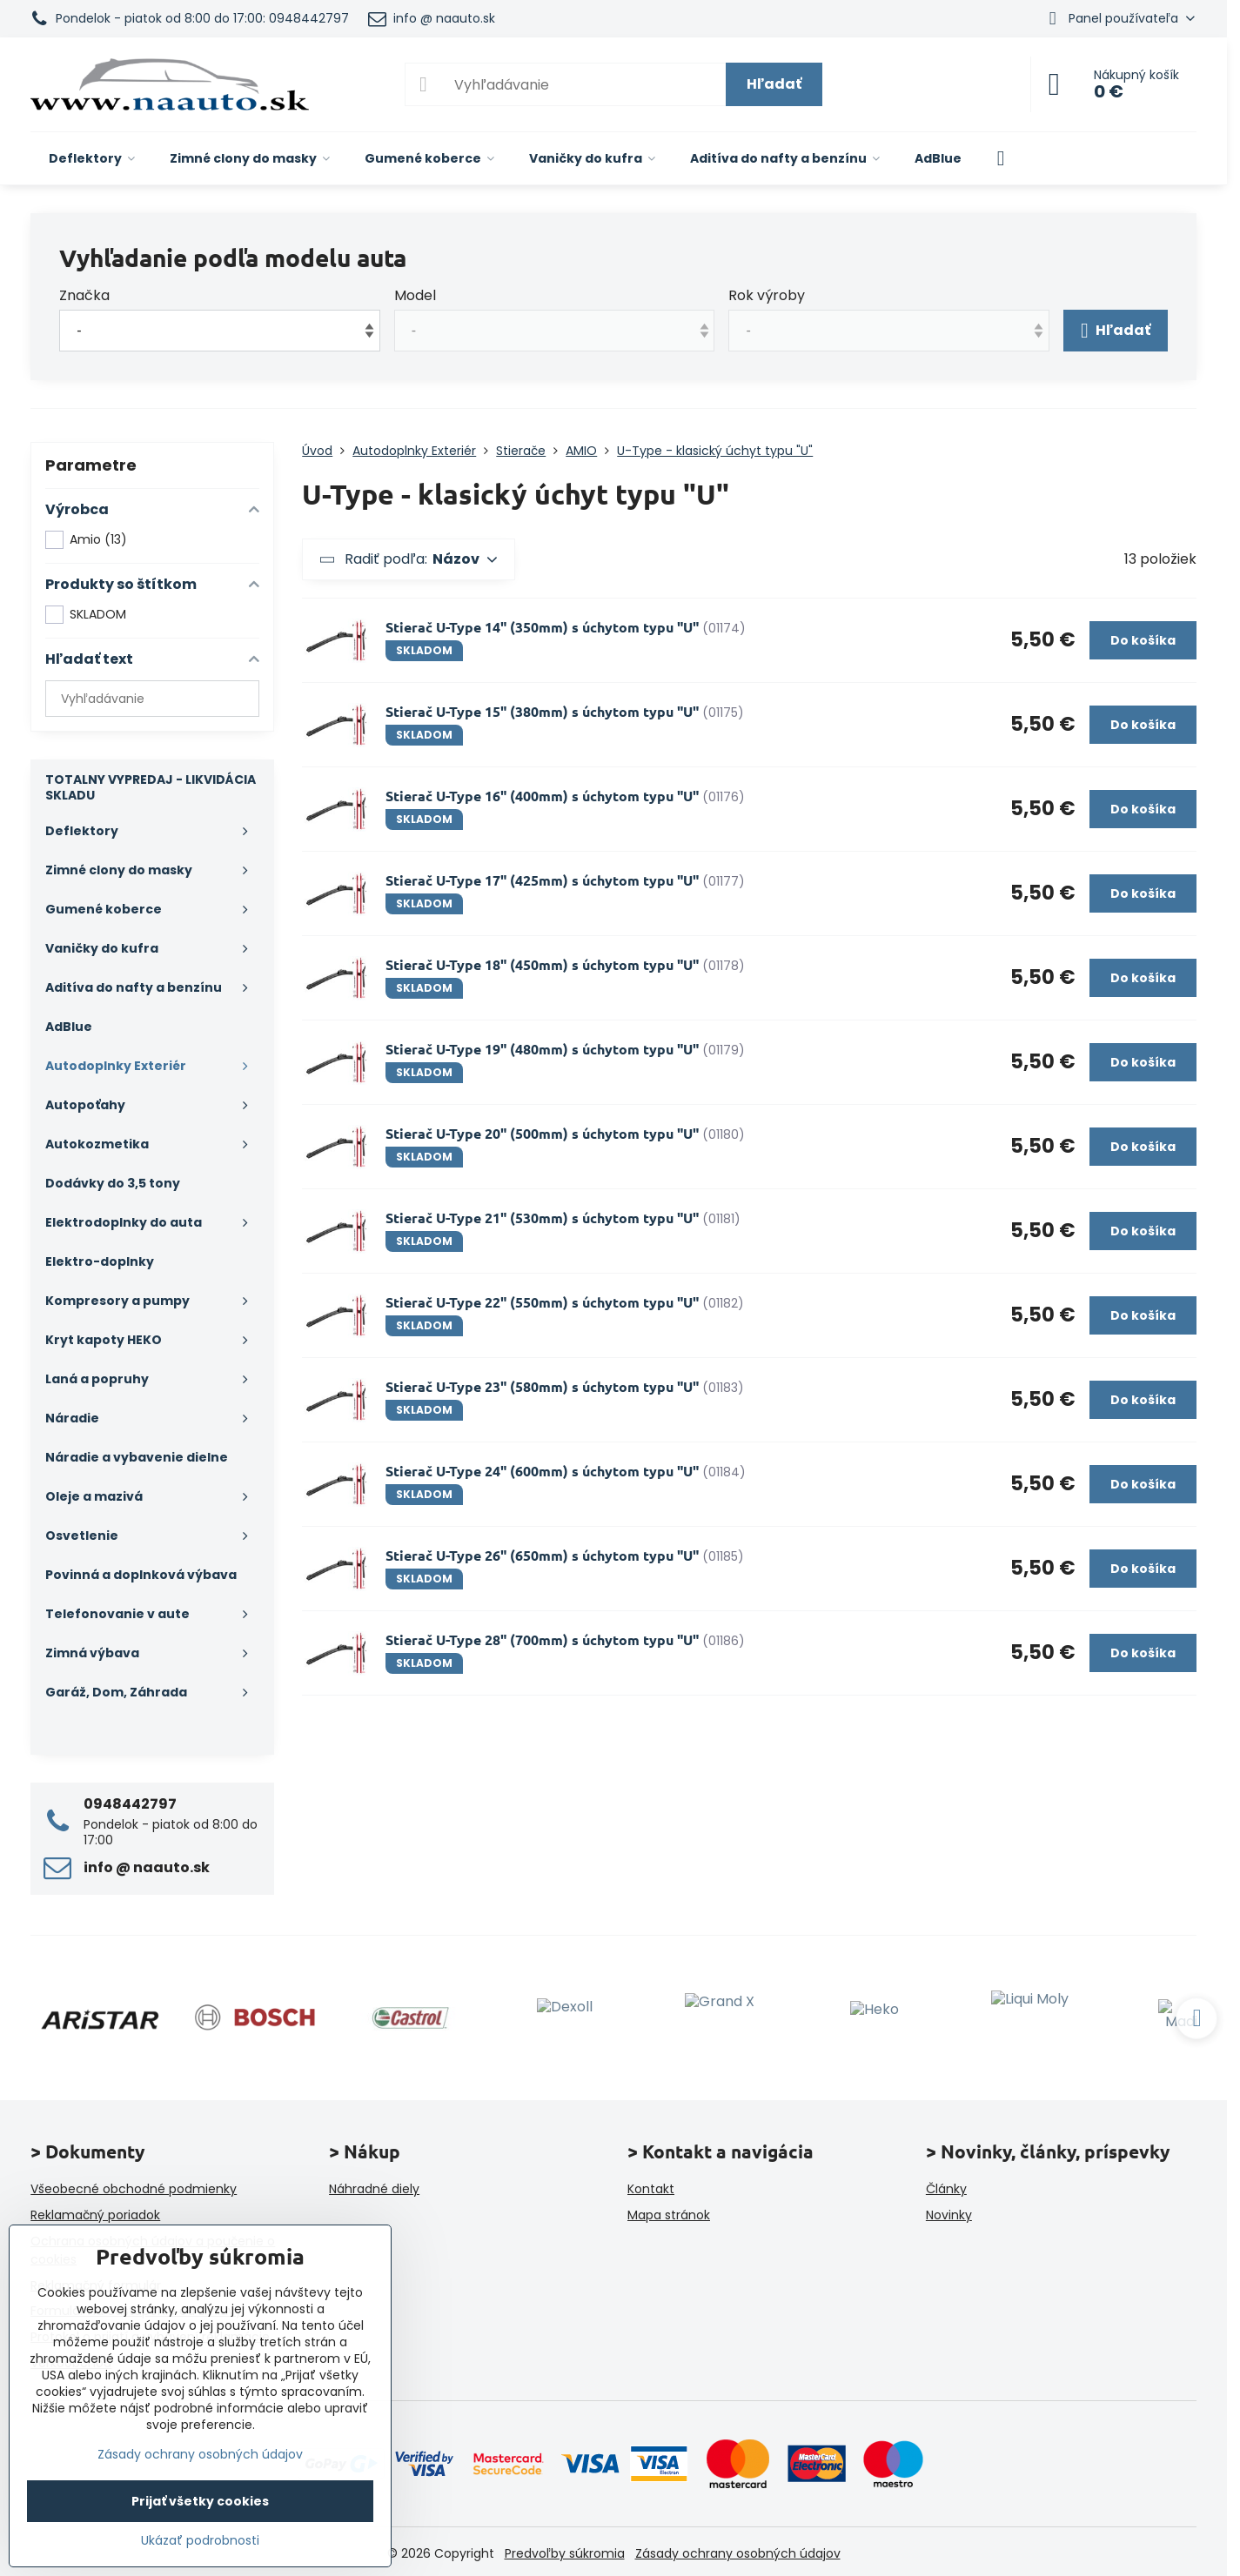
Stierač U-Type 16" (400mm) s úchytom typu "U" (542, 795)
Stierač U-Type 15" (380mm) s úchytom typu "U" (542, 711)
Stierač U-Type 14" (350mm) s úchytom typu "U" (542, 627)
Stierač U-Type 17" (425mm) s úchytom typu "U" (542, 880)
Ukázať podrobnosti (200, 2541)
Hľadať (774, 84)
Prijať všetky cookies (200, 2501)
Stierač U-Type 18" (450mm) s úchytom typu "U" (542, 964)
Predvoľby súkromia (565, 2553)
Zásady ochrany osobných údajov (738, 2553)
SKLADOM (85, 615)
